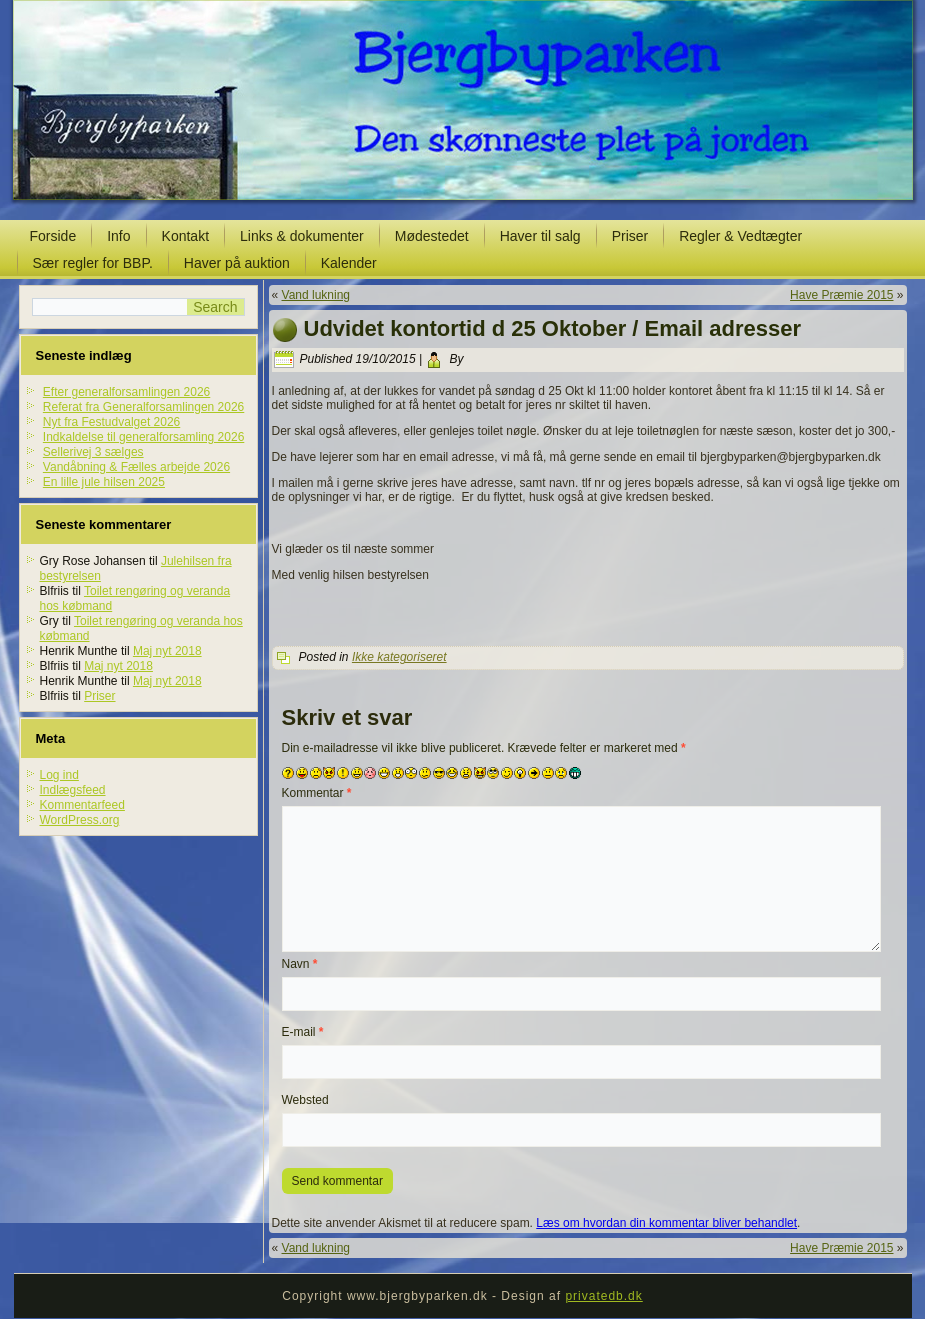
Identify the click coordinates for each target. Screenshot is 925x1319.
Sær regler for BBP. (93, 263)
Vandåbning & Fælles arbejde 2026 (136, 467)
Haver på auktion (237, 263)
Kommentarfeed (82, 805)
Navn (300, 964)
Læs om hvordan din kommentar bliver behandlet (666, 1223)
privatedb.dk (603, 1296)
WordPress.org (80, 820)
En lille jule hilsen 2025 (104, 482)
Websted (305, 1100)
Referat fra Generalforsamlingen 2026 (143, 407)
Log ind (59, 775)
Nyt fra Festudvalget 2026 (111, 422)
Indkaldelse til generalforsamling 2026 (143, 437)
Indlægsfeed (73, 790)
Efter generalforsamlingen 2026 (126, 392)
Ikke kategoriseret (399, 657)
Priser (630, 236)
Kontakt (185, 236)
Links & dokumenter (302, 236)
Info (118, 236)
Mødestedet (432, 236)
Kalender (349, 263)
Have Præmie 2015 (841, 295)
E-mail (303, 1032)
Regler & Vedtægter (740, 236)
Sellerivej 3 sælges (93, 452)
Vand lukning (316, 295)
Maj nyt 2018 (167, 651)
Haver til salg (540, 236)
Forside (53, 236)
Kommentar (317, 793)
